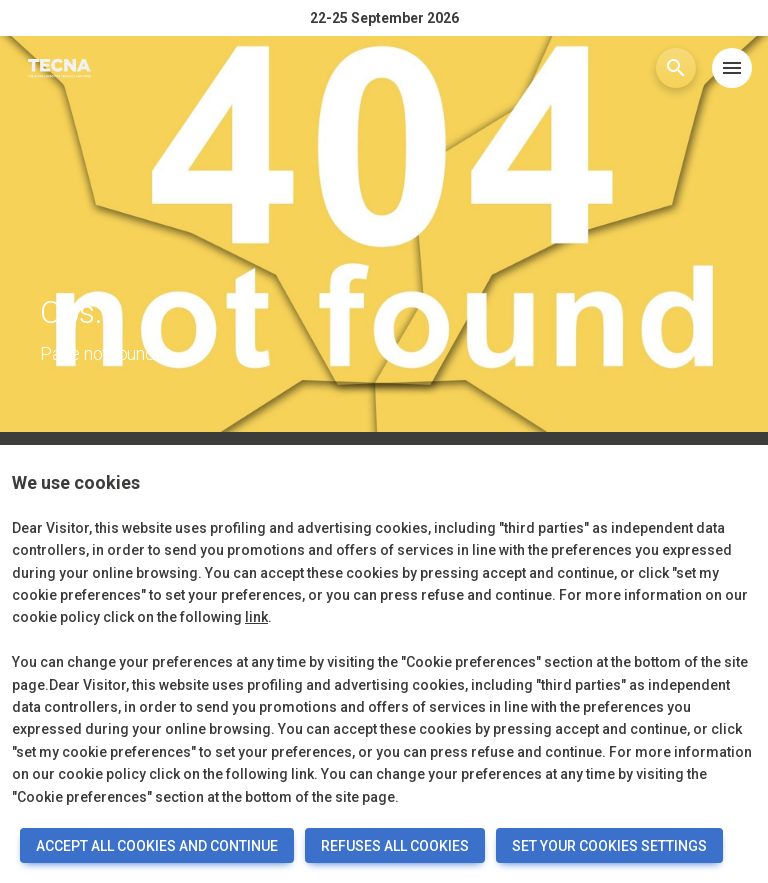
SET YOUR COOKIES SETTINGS (609, 846)
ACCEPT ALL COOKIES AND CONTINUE (157, 846)
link (256, 617)
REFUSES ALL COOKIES (395, 846)
